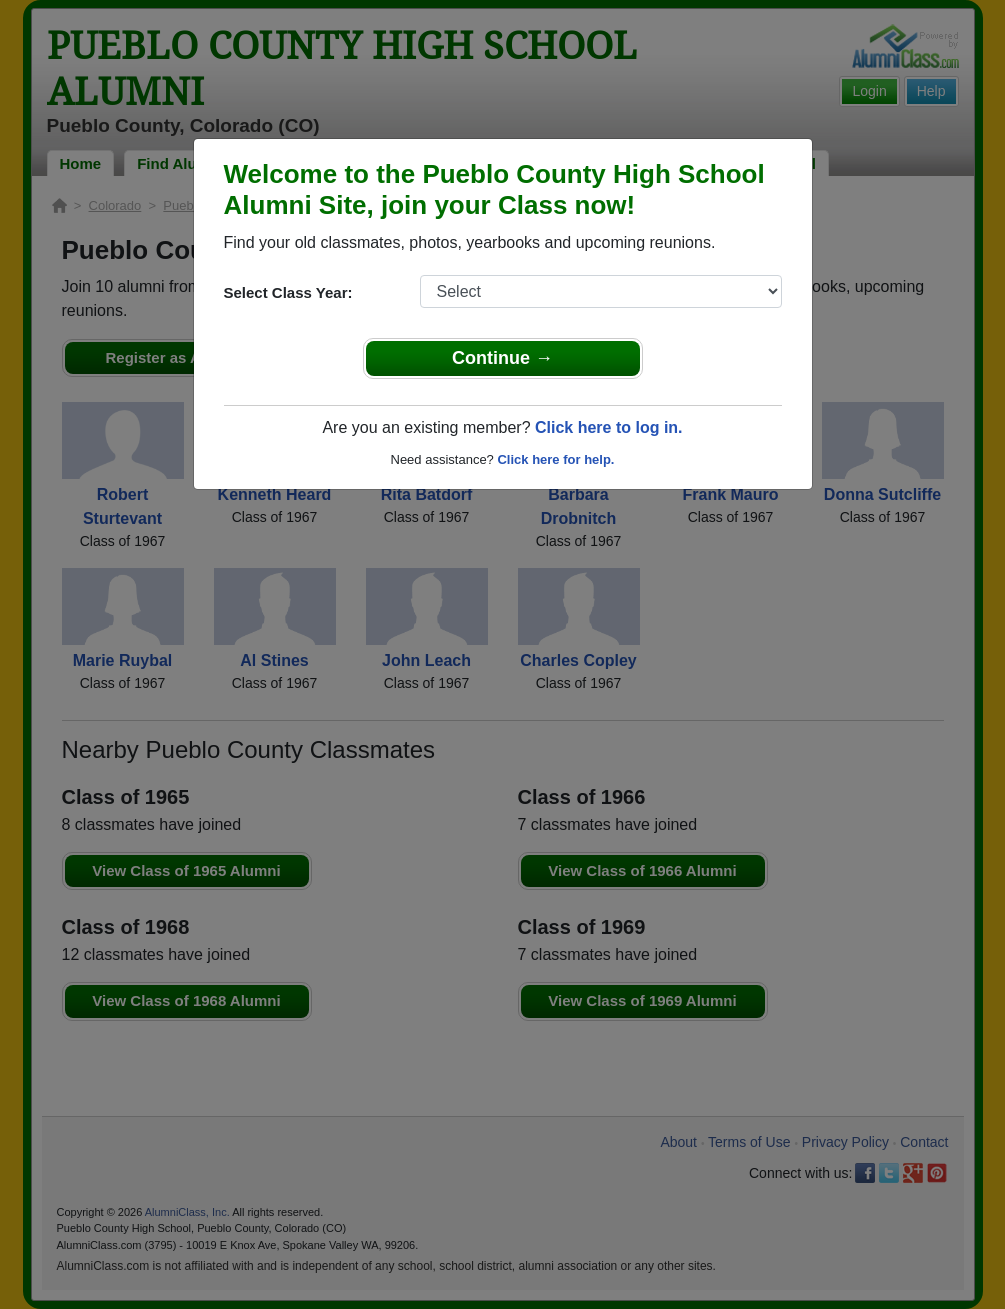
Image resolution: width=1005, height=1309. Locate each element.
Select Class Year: (288, 292)
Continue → (502, 358)
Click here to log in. (609, 427)
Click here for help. (555, 459)
